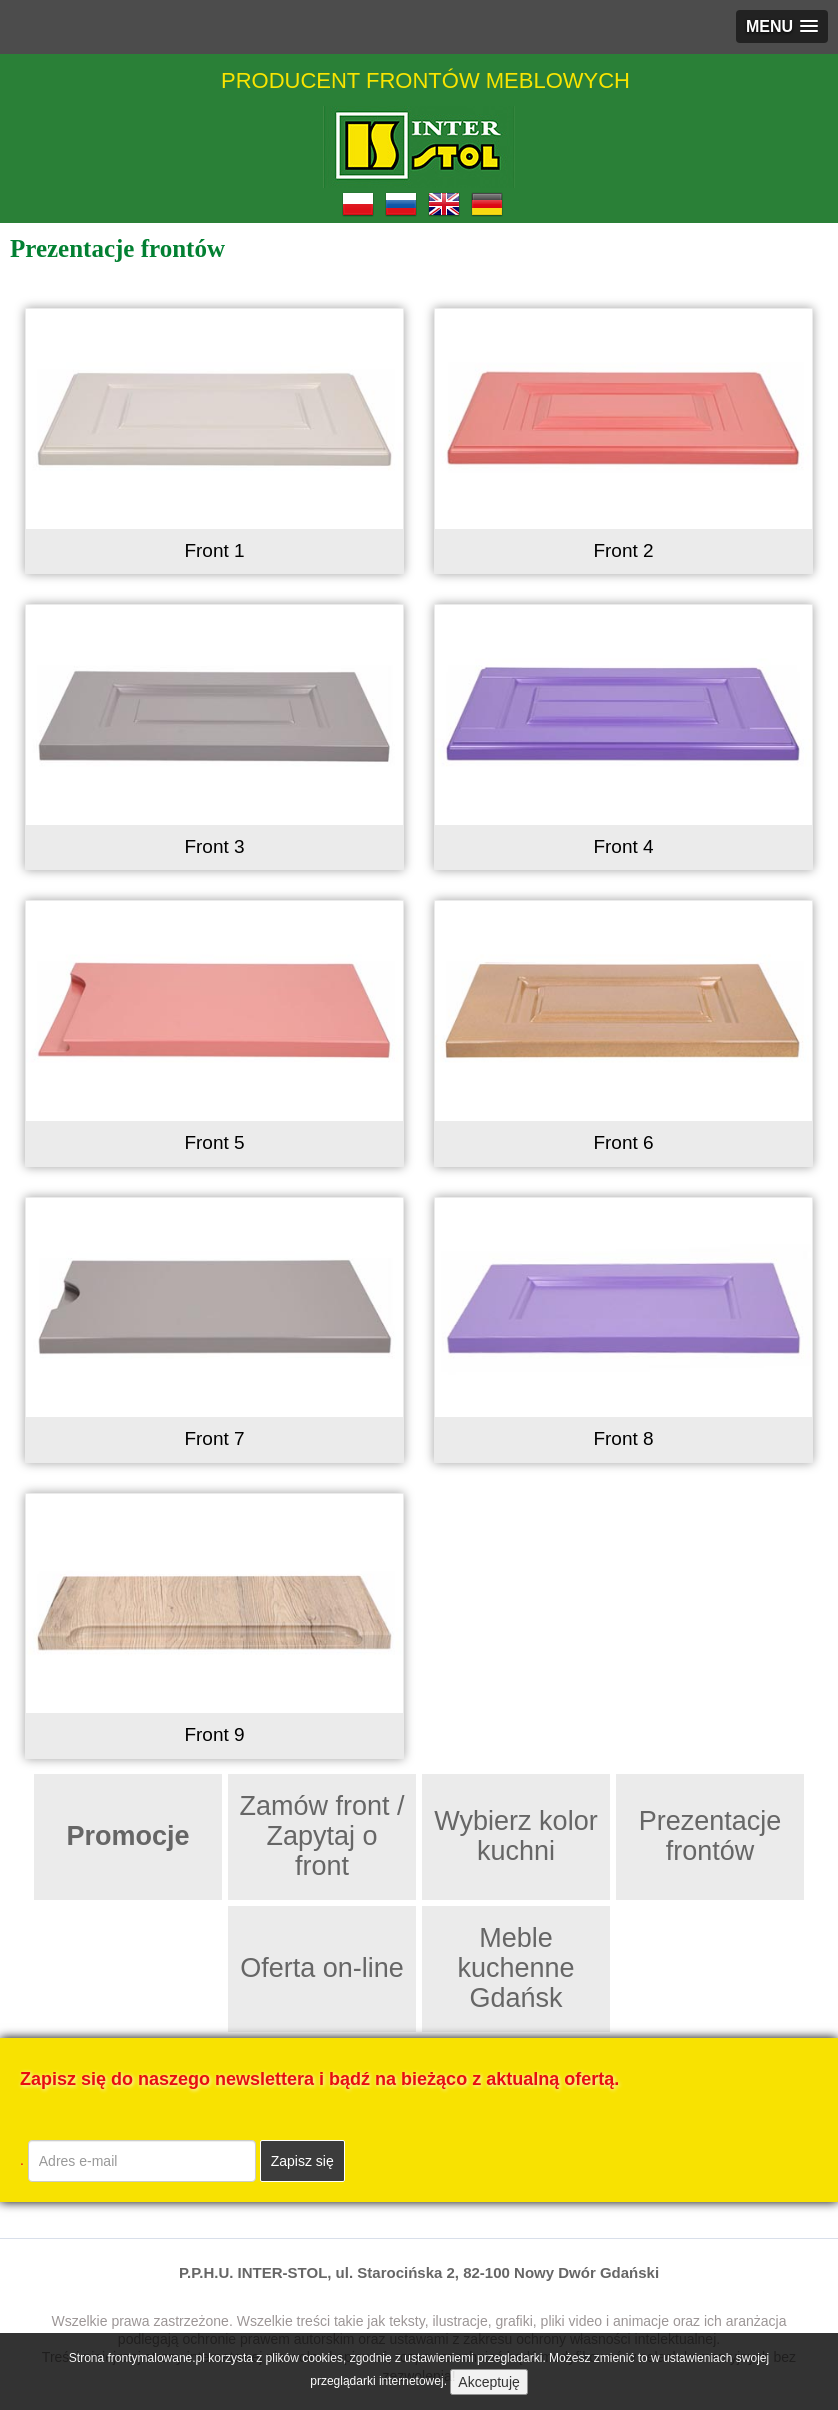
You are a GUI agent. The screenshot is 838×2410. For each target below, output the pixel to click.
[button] (782, 26)
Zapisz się (302, 2161)
